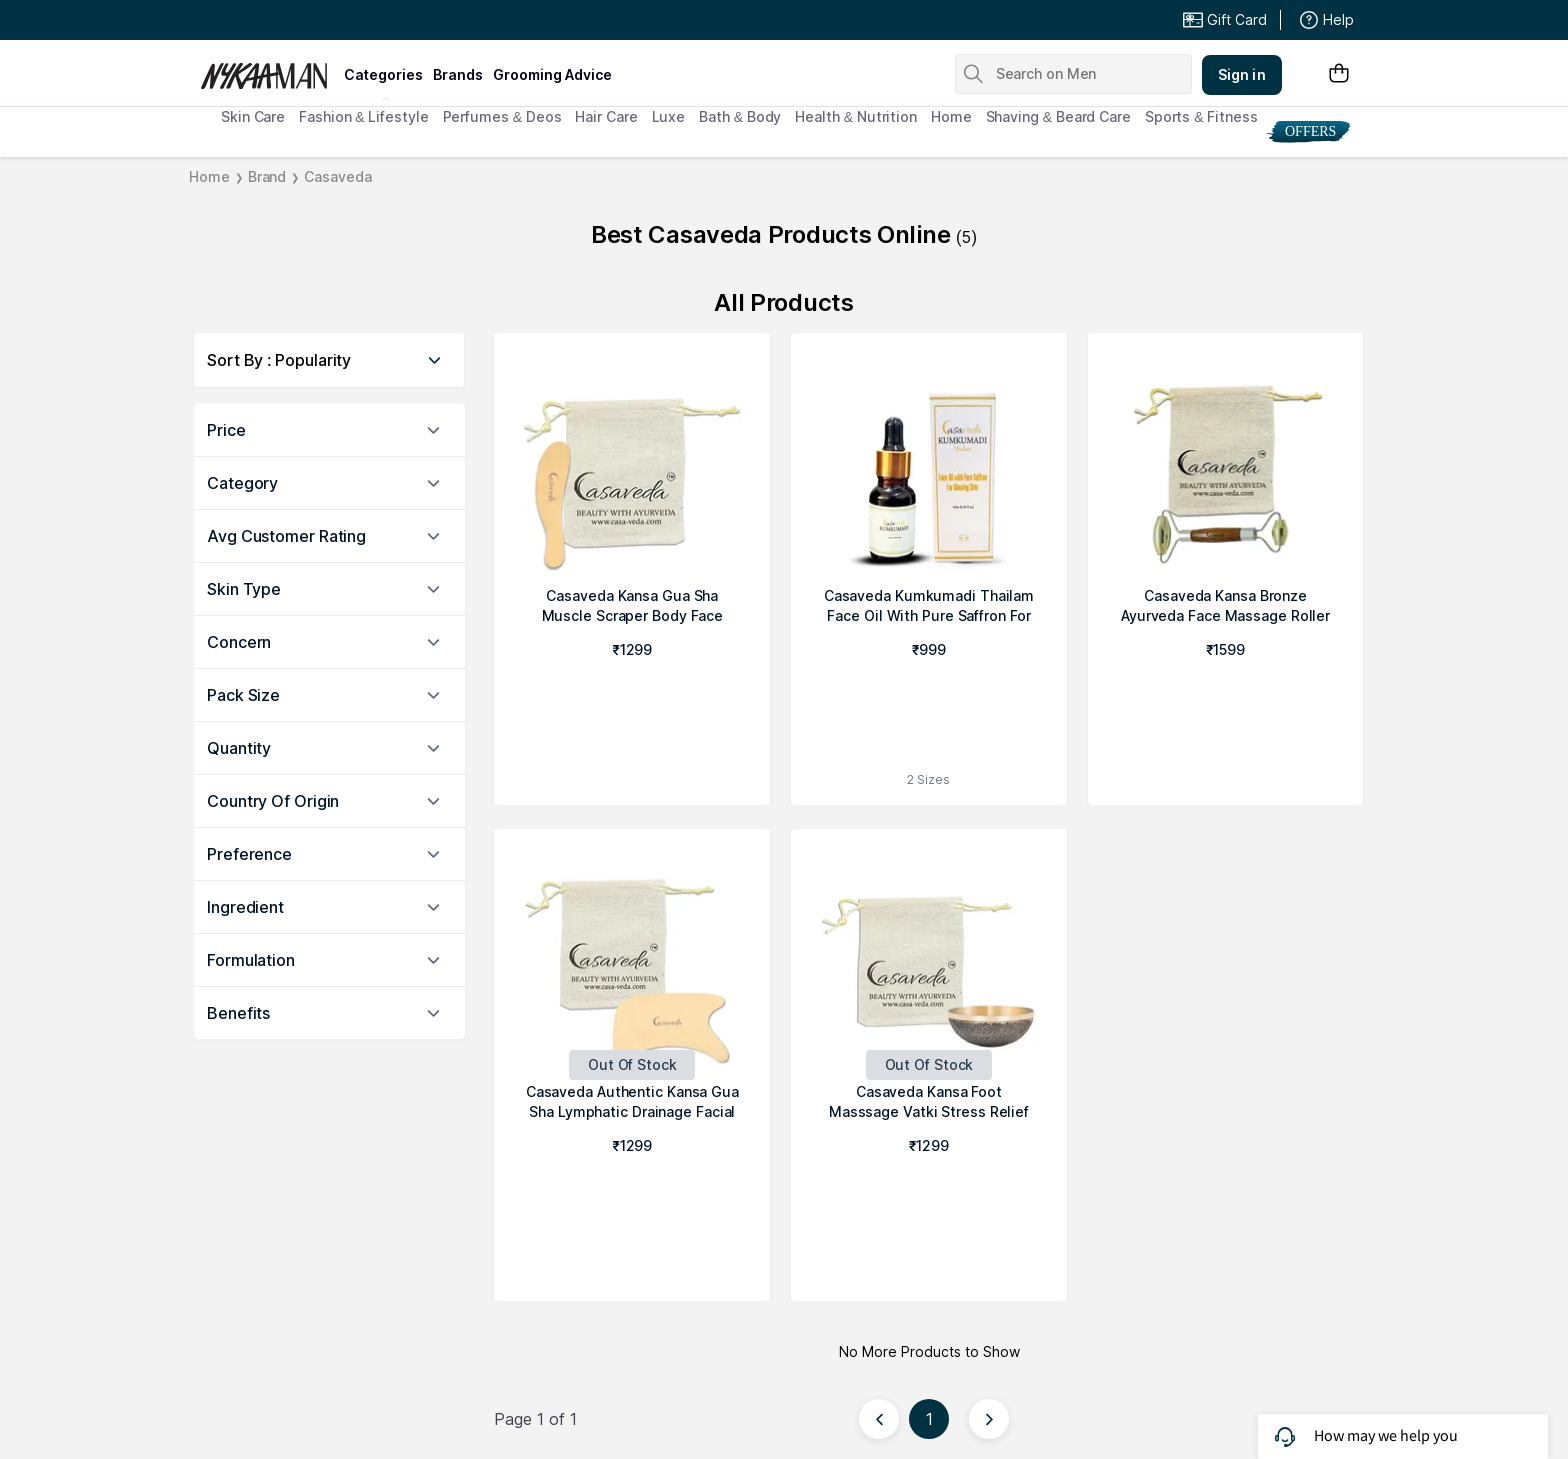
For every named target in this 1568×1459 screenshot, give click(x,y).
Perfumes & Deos (502, 116)
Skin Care (253, 116)
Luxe (669, 116)
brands (458, 74)
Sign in (1242, 74)
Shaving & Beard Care (1058, 116)
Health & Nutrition (856, 116)
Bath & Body (740, 116)
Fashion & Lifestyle (363, 116)
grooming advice (552, 74)
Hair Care (606, 116)
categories (383, 74)
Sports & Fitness (1201, 116)
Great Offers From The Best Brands (347, 20)
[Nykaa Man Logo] (269, 69)
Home (951, 116)
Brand (267, 176)
